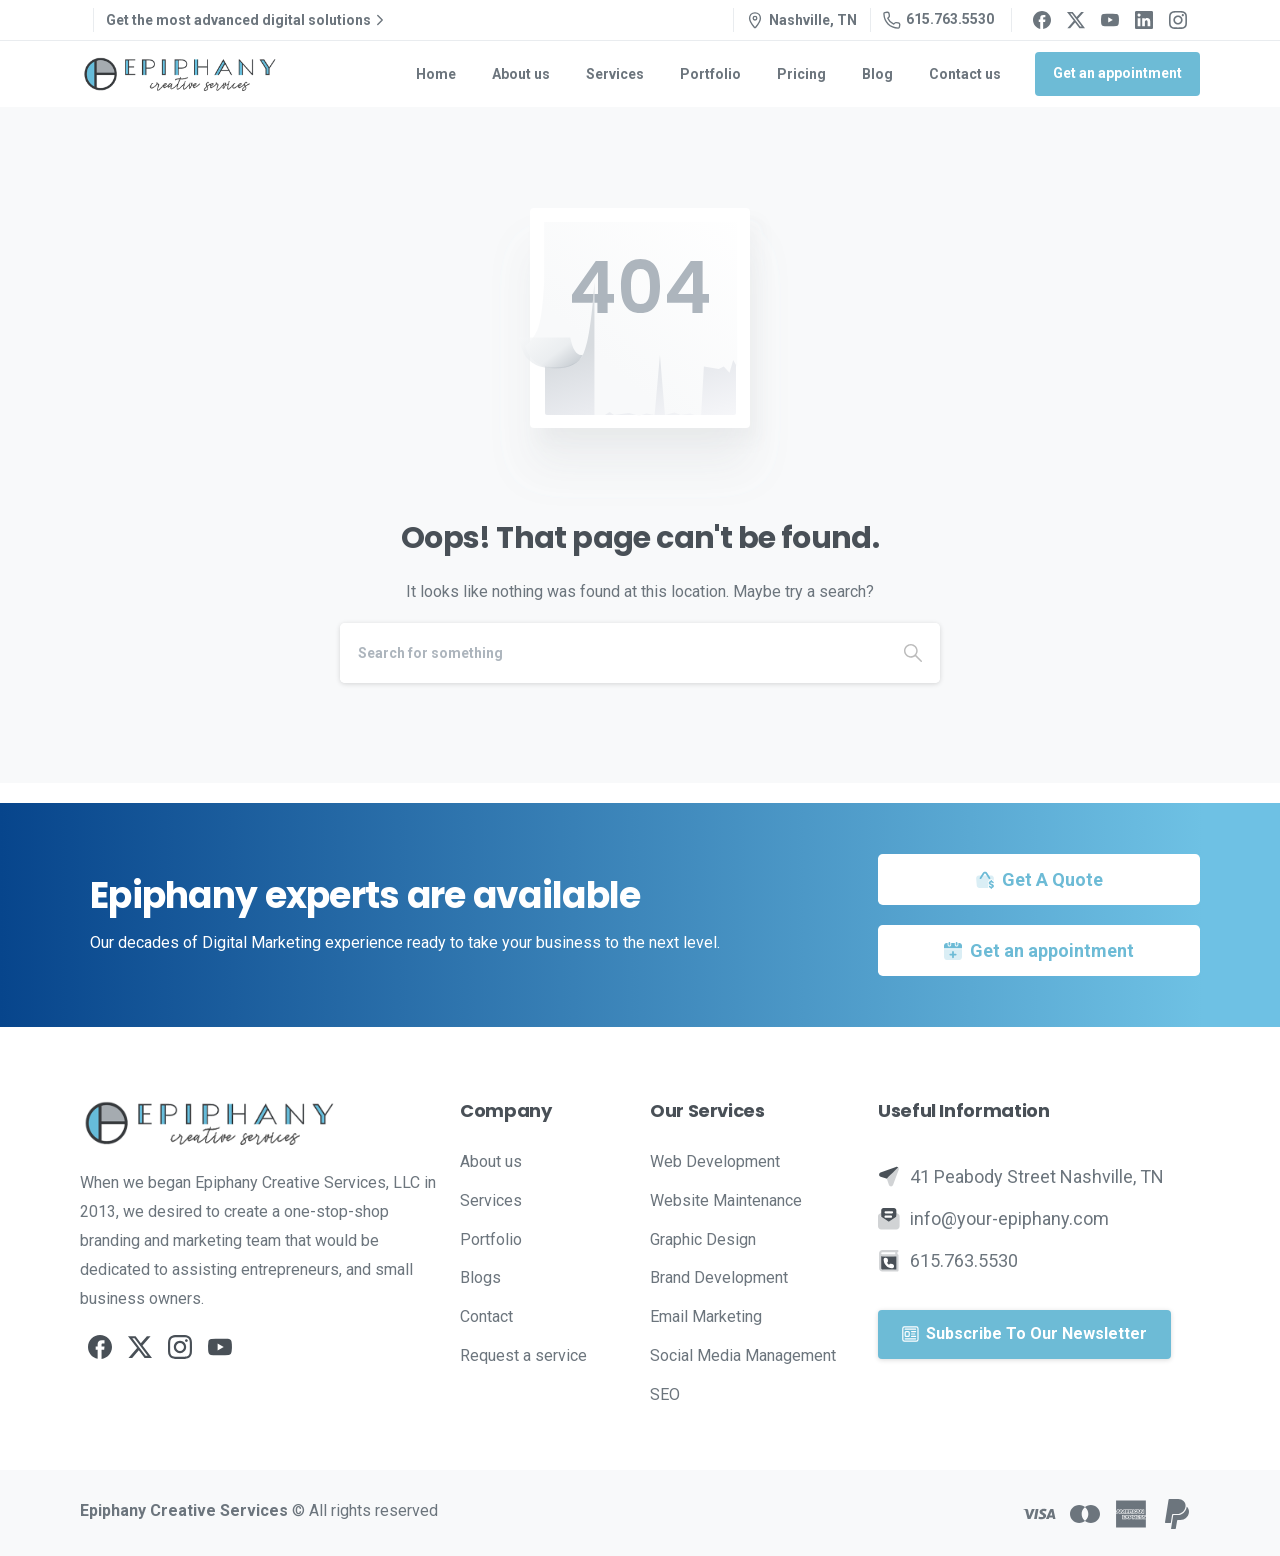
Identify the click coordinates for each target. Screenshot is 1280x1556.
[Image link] (260, 1123)
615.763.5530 (938, 20)
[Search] (613, 653)
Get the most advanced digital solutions (247, 20)
